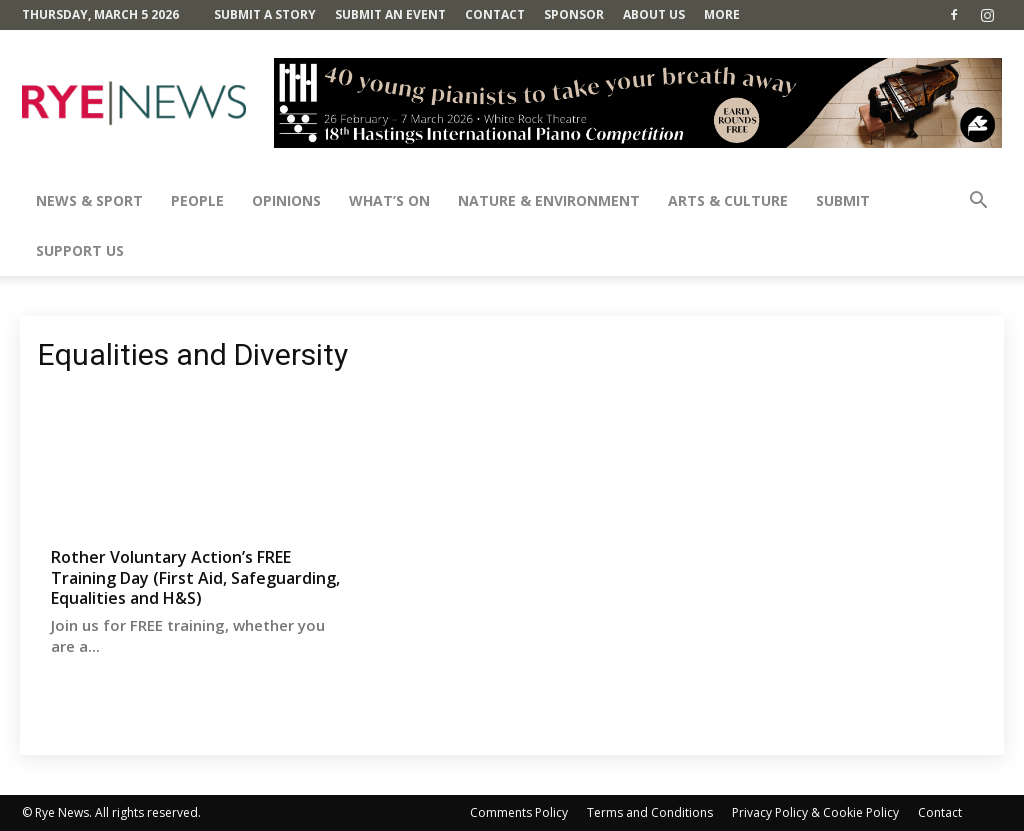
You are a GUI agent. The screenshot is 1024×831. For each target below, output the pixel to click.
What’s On (389, 200)
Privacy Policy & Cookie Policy (815, 812)
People (197, 200)
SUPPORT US (80, 250)
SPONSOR (574, 14)
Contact (495, 14)
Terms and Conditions (650, 812)
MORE (722, 14)
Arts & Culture (728, 200)
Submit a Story (265, 14)
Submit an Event (390, 14)
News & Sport (89, 200)
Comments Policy (519, 812)
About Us (654, 14)
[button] (978, 202)
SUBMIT (843, 200)
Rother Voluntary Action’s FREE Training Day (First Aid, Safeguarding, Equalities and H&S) (195, 578)
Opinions (286, 200)
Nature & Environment (549, 200)
